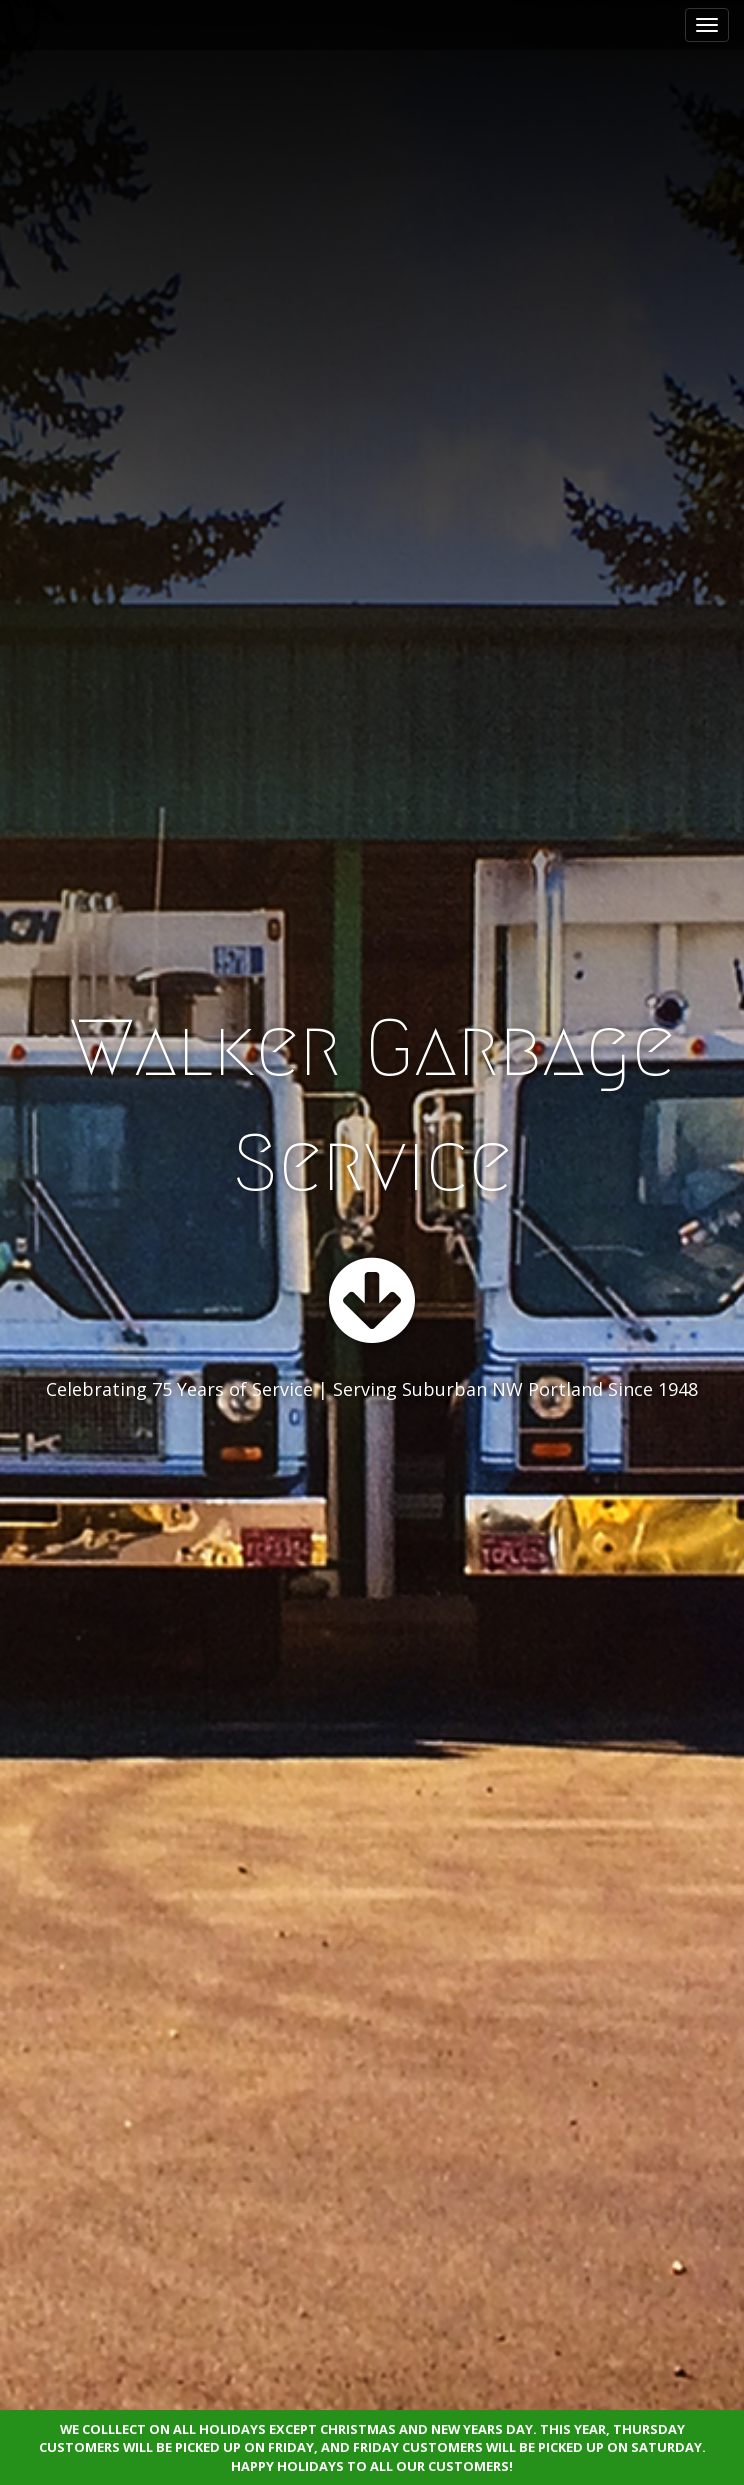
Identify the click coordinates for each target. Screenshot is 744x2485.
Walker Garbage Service (372, 1105)
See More (372, 1471)
